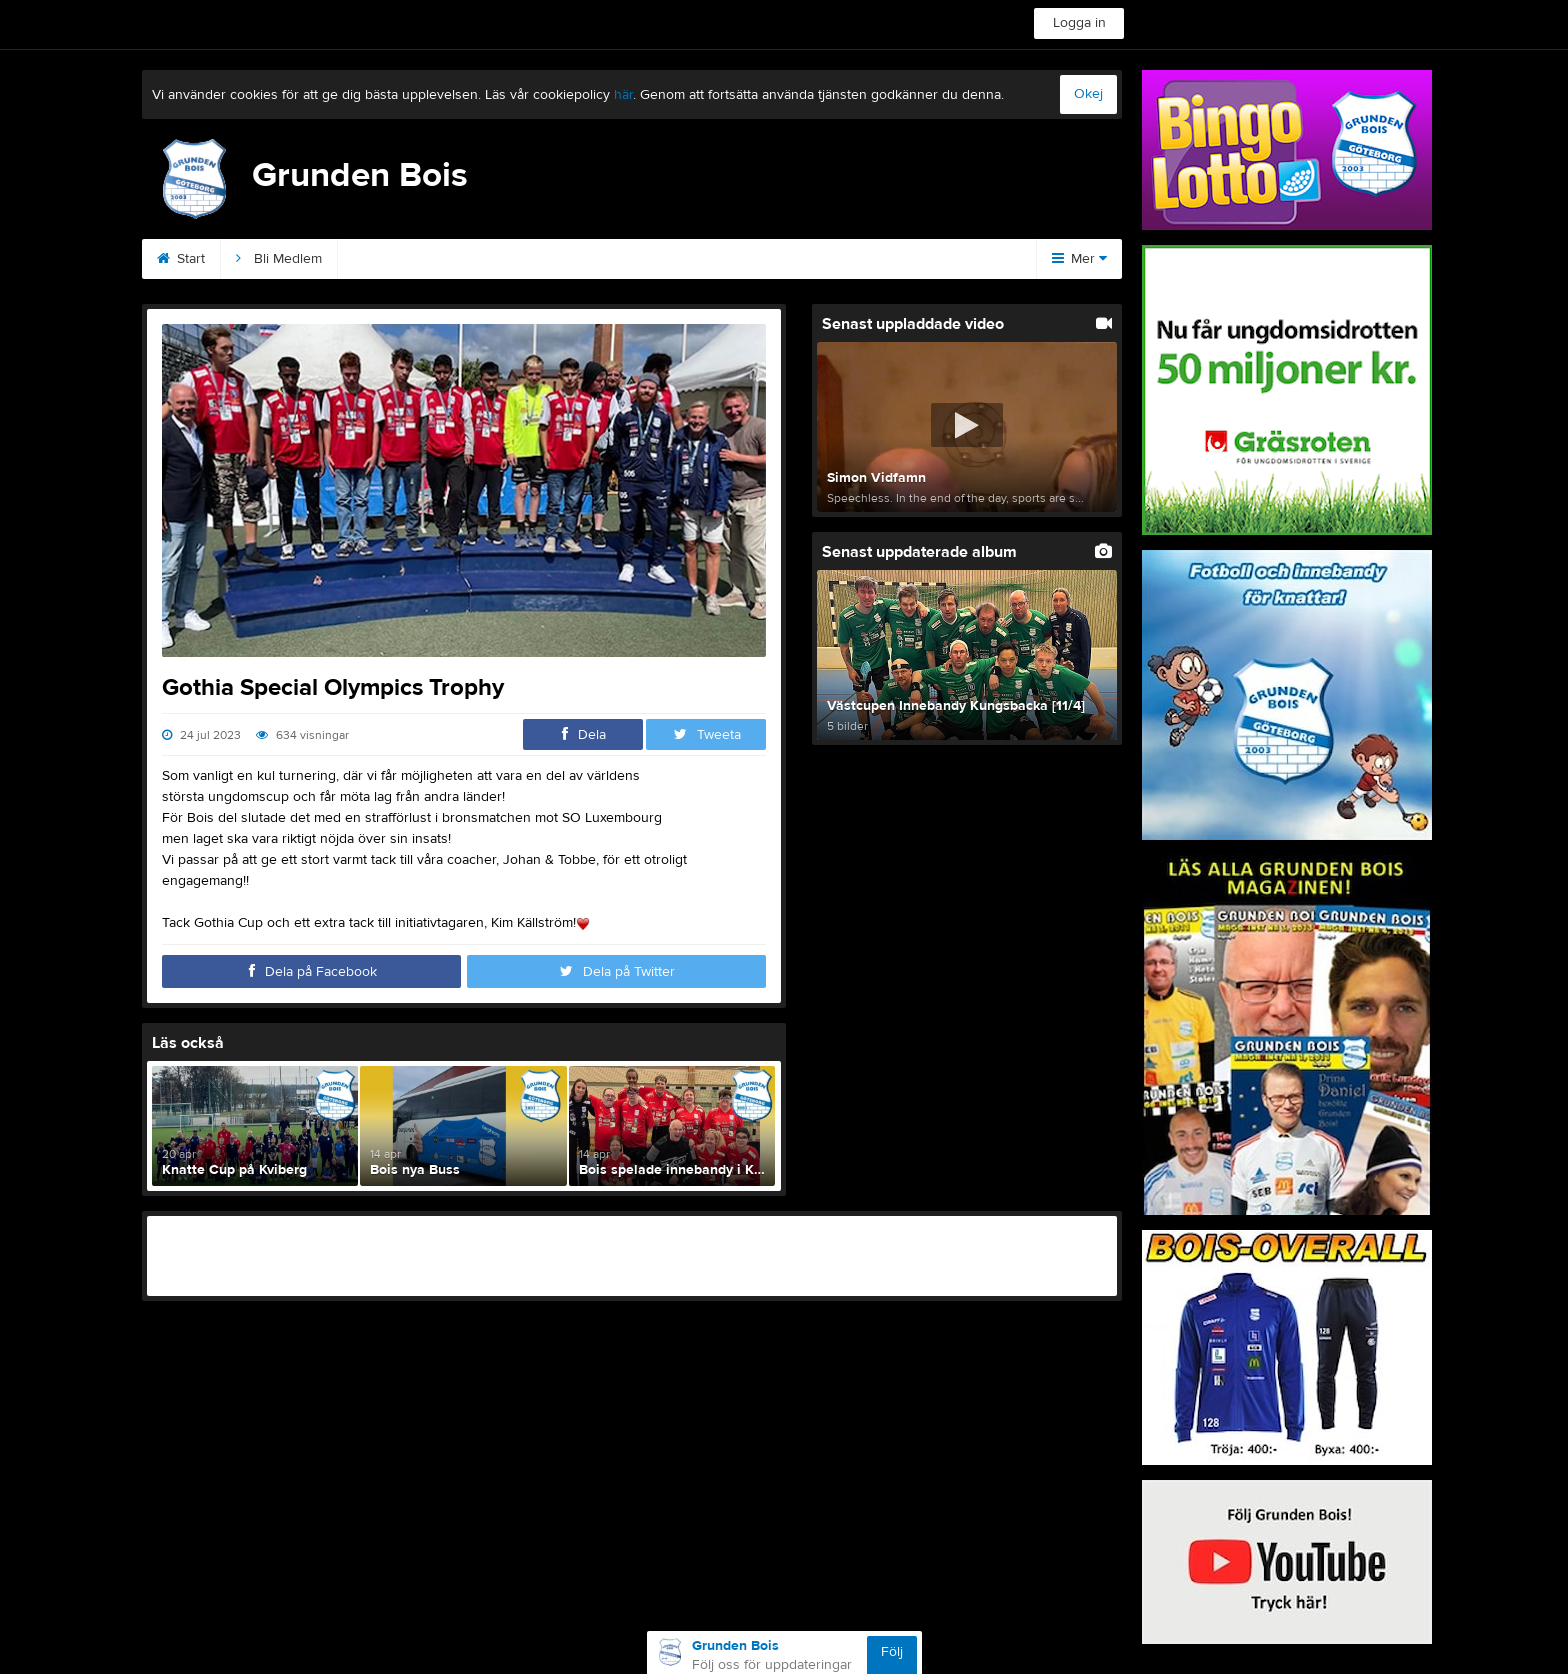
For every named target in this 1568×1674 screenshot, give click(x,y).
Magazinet (874, 259)
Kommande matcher (732, 259)
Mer (1079, 259)
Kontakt (385, 259)
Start (181, 259)
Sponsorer (491, 259)
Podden (598, 259)
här (623, 95)
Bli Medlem (279, 259)
